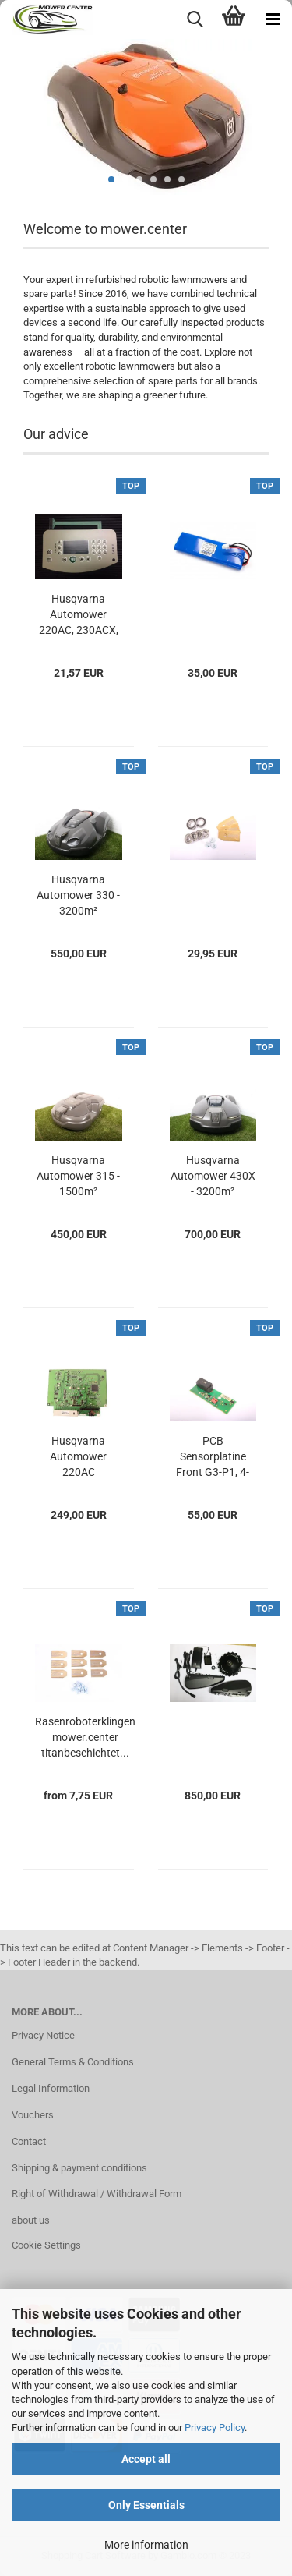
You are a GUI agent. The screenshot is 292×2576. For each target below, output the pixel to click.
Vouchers (33, 2115)
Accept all (146, 2459)
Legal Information (51, 2088)
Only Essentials (146, 2505)
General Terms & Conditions (73, 2062)
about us (31, 2220)
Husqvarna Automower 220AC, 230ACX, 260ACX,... (78, 615)
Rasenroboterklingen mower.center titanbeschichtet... (85, 1737)
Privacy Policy (215, 2427)
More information (146, 2545)
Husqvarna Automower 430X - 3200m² (213, 1176)
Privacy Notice (43, 2035)
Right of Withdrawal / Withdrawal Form (96, 2193)
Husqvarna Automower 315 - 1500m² (78, 1176)
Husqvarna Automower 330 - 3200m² (78, 895)
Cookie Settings (46, 2245)
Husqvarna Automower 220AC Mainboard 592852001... (78, 1457)
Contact (29, 2141)
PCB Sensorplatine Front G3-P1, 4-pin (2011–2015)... (212, 1457)
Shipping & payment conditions (79, 2168)
